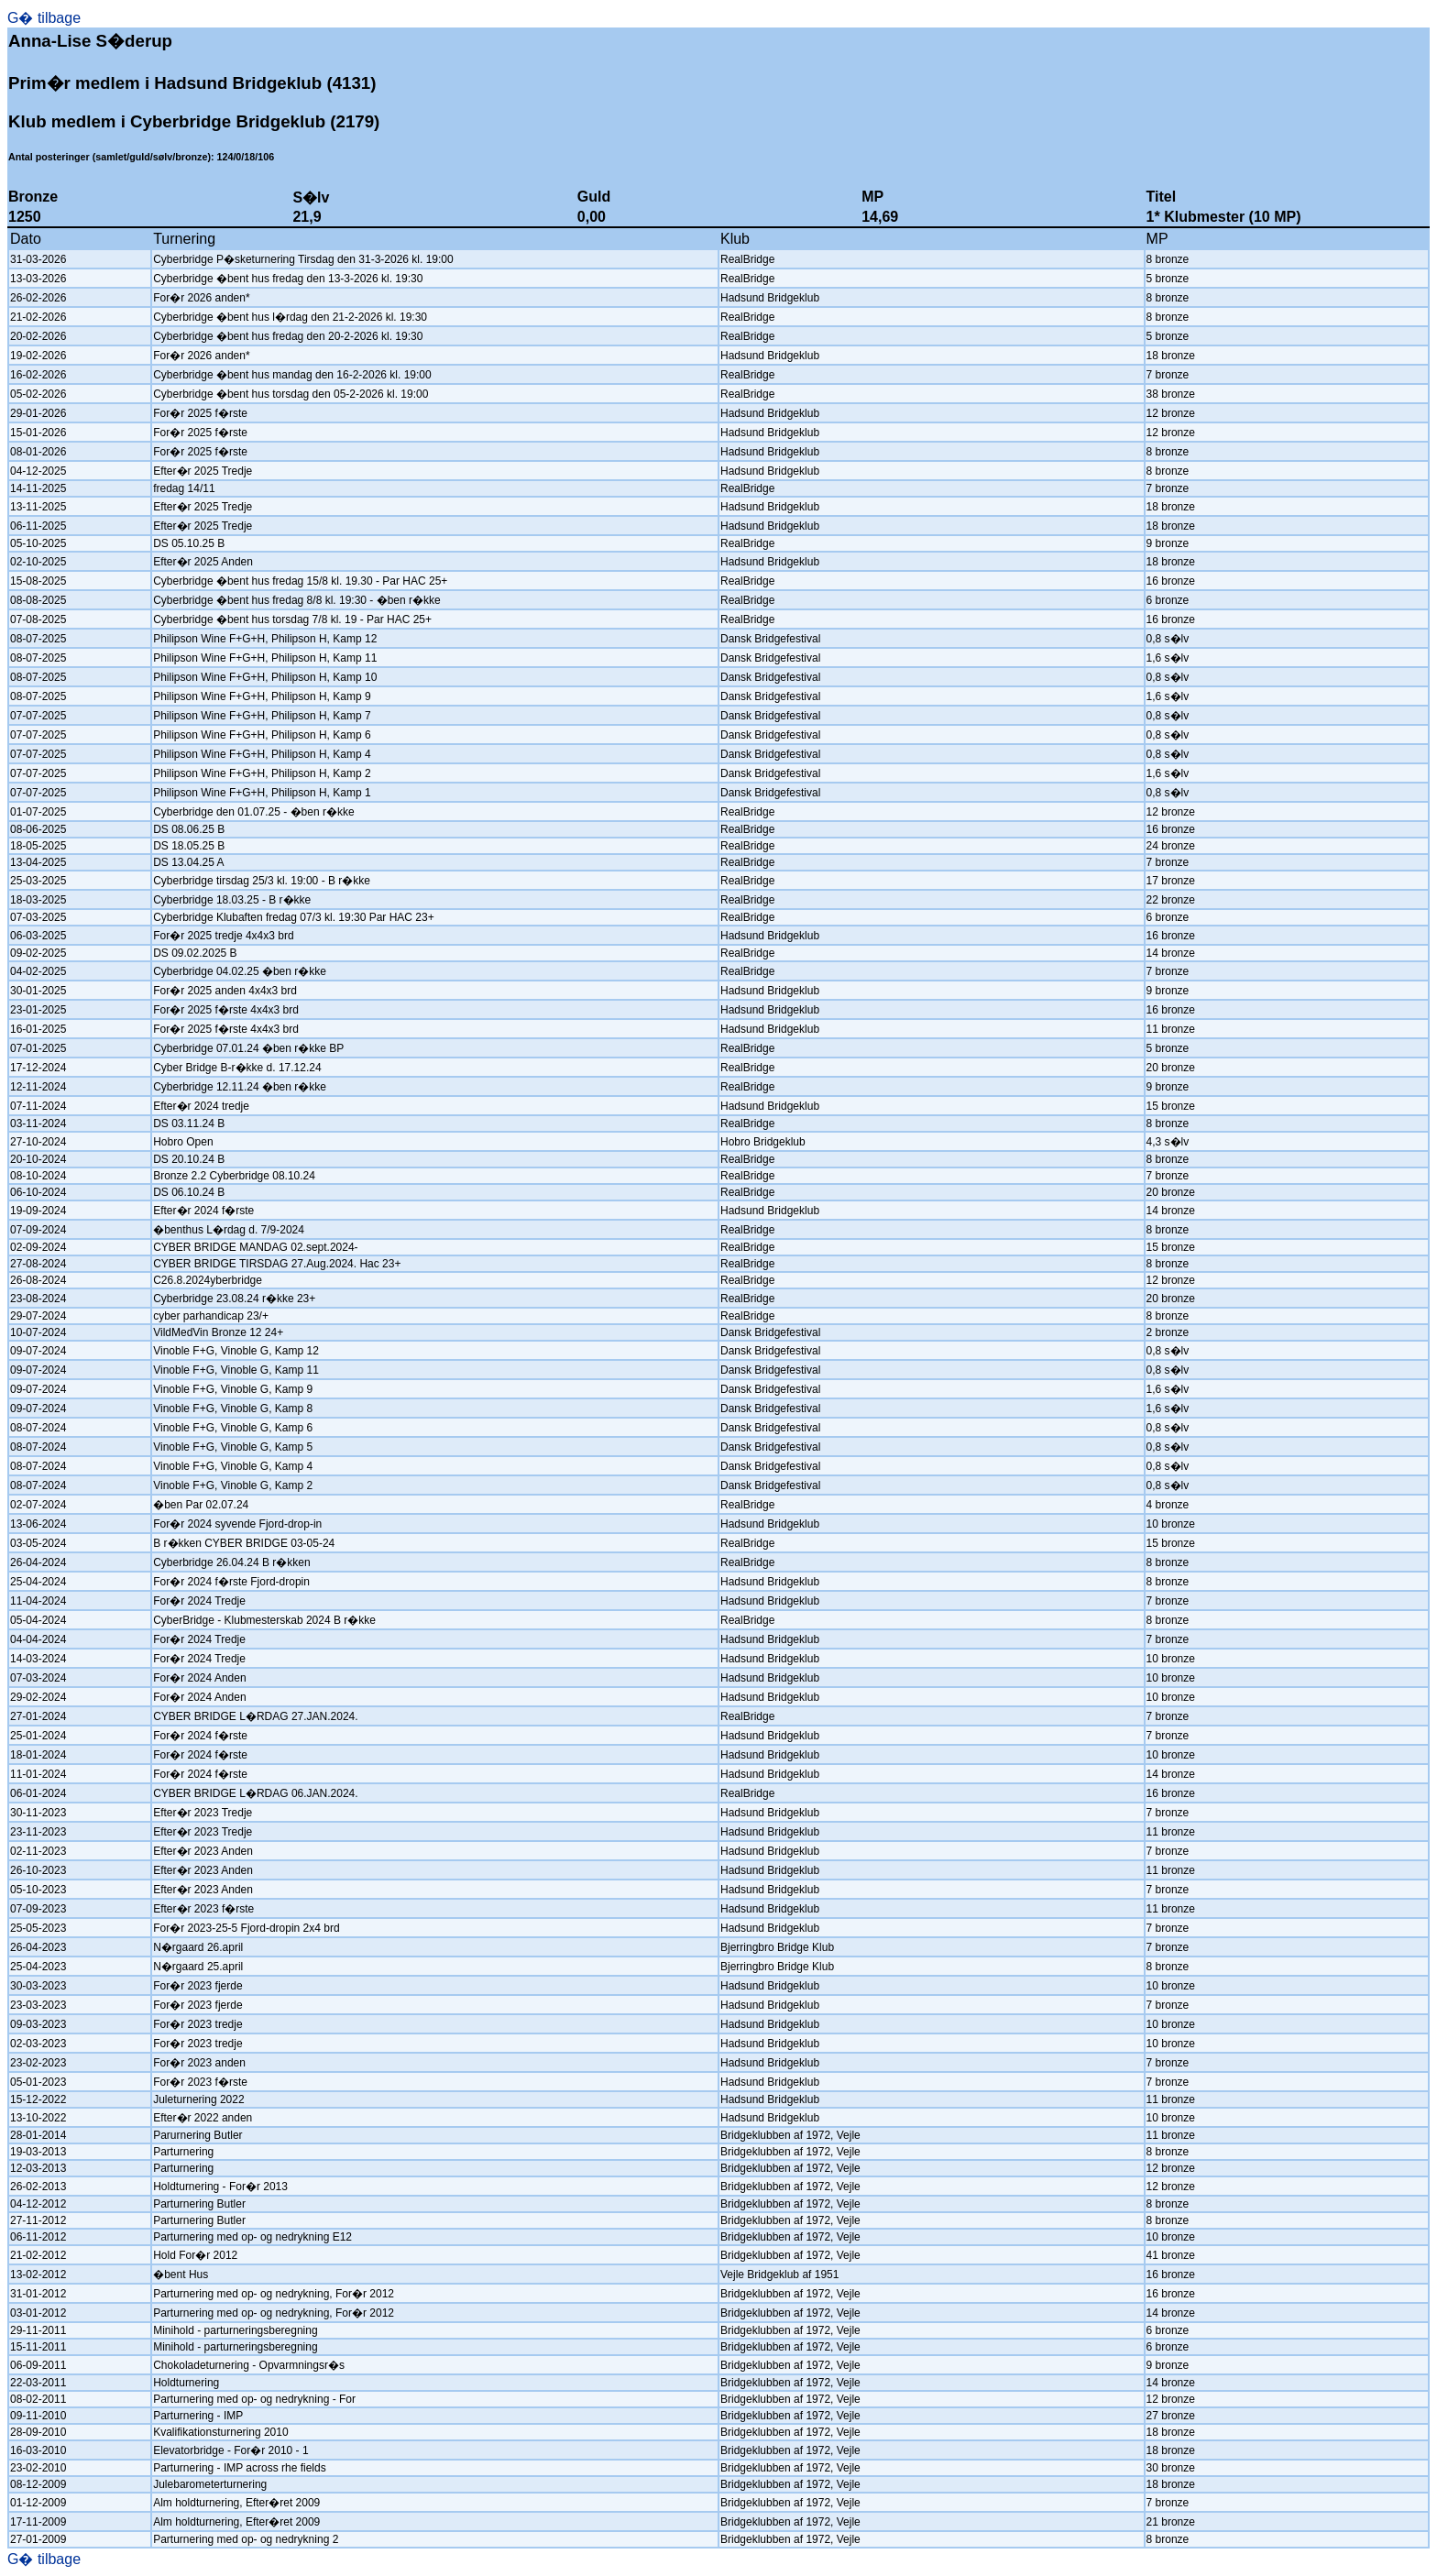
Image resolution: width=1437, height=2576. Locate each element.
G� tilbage (44, 18)
